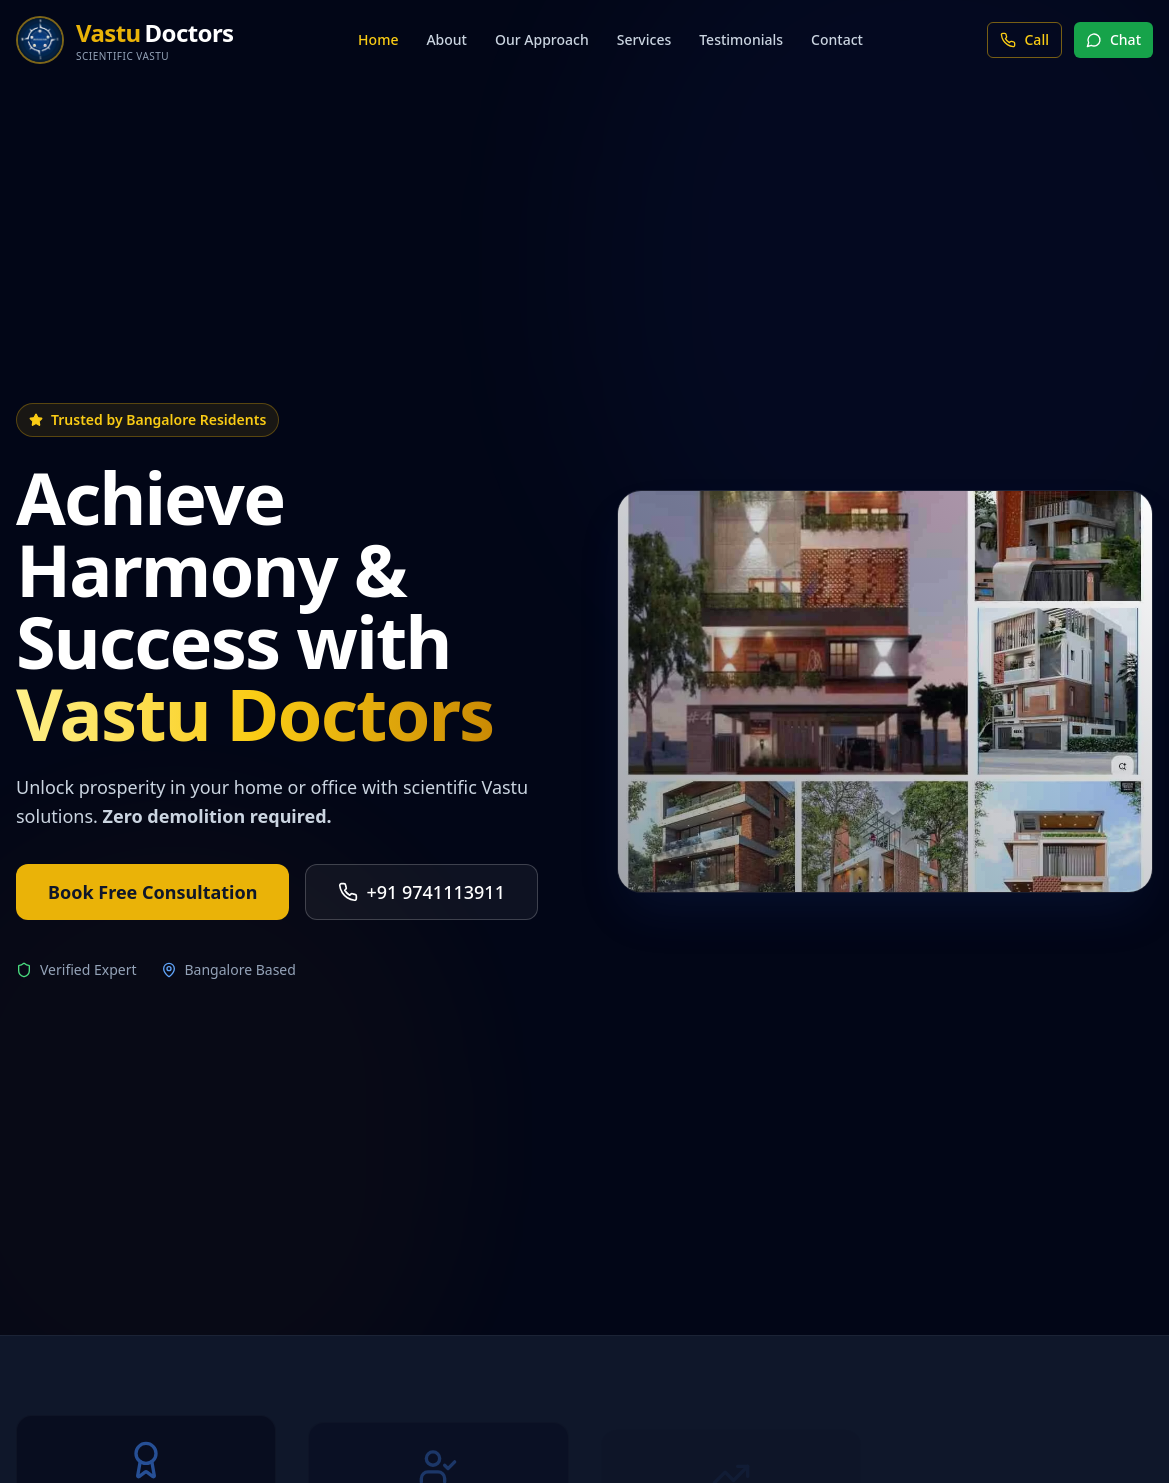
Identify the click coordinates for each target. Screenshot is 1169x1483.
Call (1024, 39)
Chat (1113, 39)
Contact (837, 39)
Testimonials (741, 39)
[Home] (125, 40)
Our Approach (542, 39)
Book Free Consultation (152, 892)
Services (644, 39)
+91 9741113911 (421, 892)
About (446, 39)
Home (378, 39)
